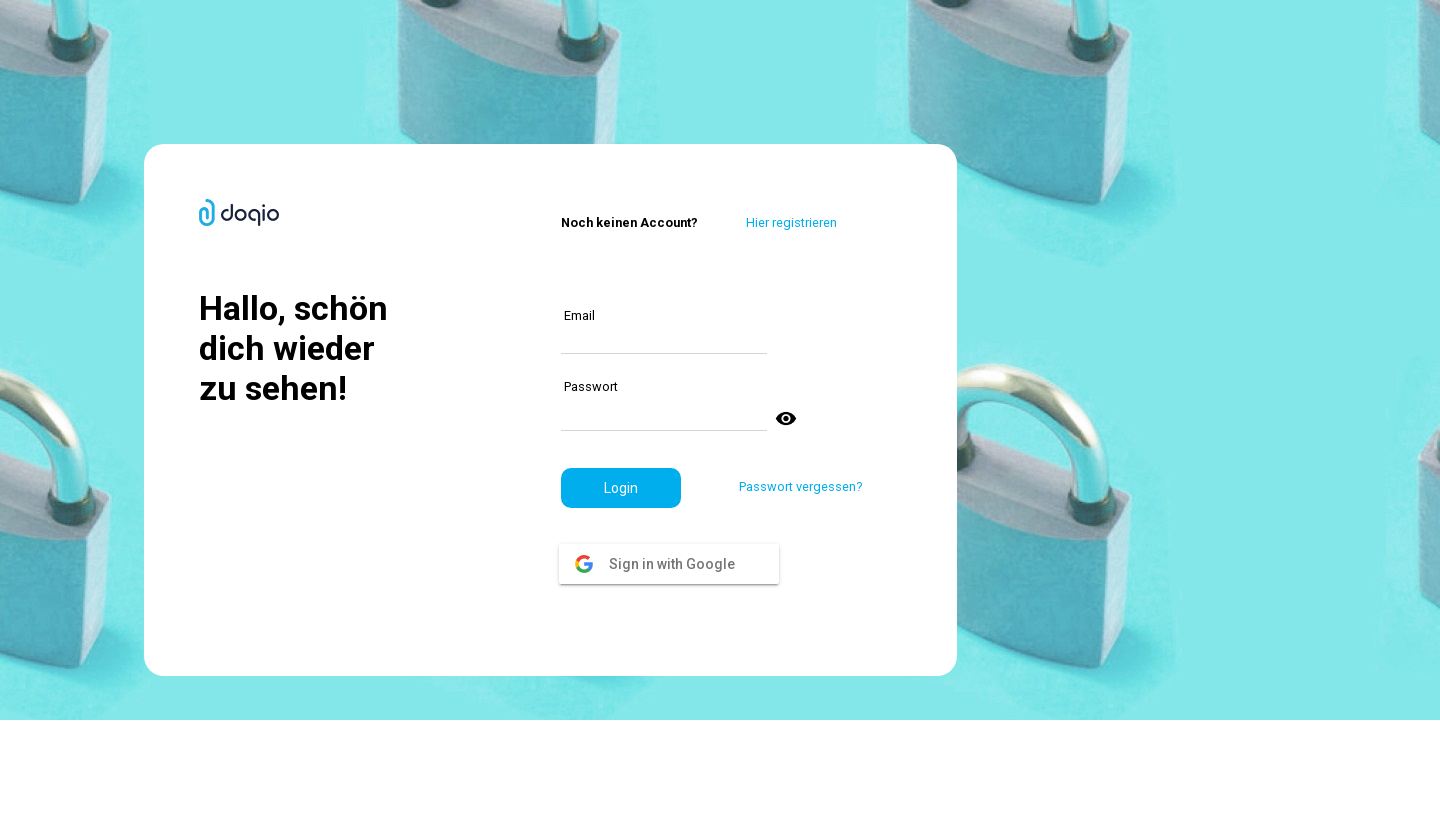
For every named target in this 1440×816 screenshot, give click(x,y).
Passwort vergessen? (800, 486)
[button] (621, 488)
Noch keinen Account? (629, 222)
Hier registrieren (791, 222)
